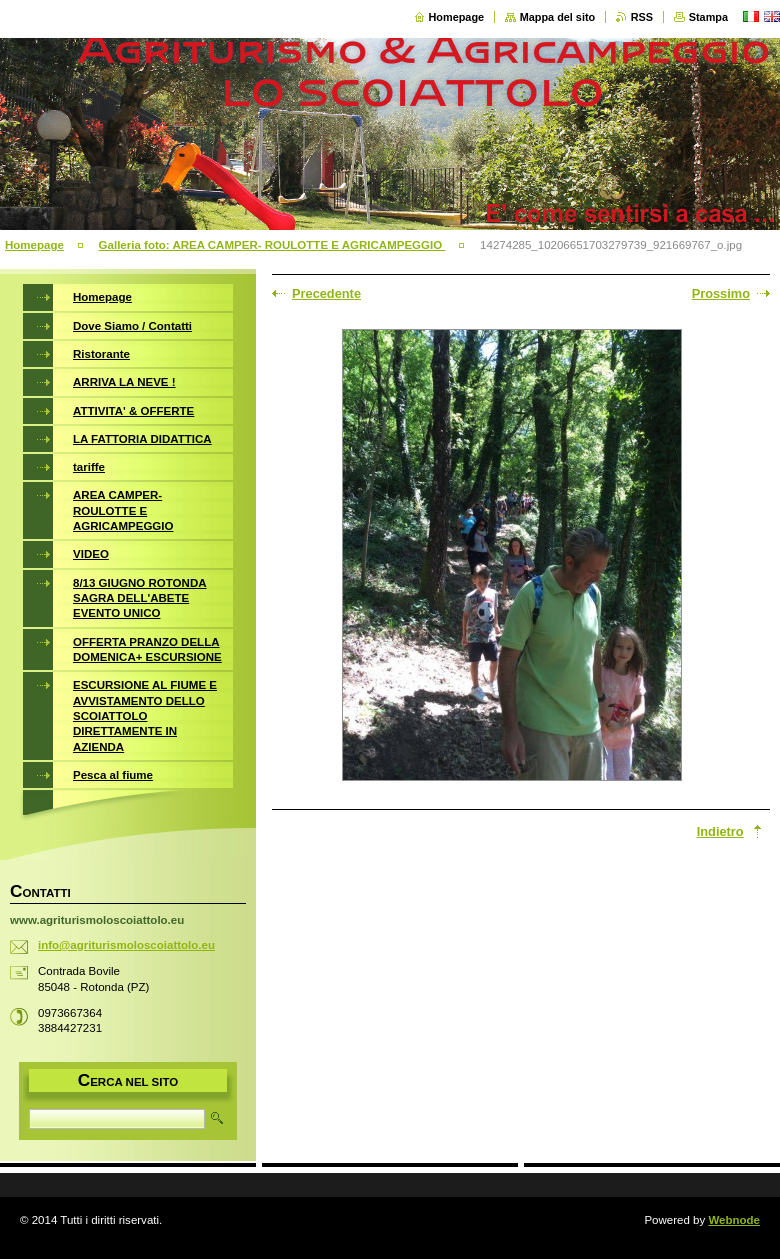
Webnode (734, 1220)
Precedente (326, 293)
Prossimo (721, 293)
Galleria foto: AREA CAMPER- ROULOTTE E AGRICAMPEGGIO (272, 245)
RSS (642, 17)
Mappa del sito (558, 17)
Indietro (720, 831)
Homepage (457, 17)
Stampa (708, 17)
